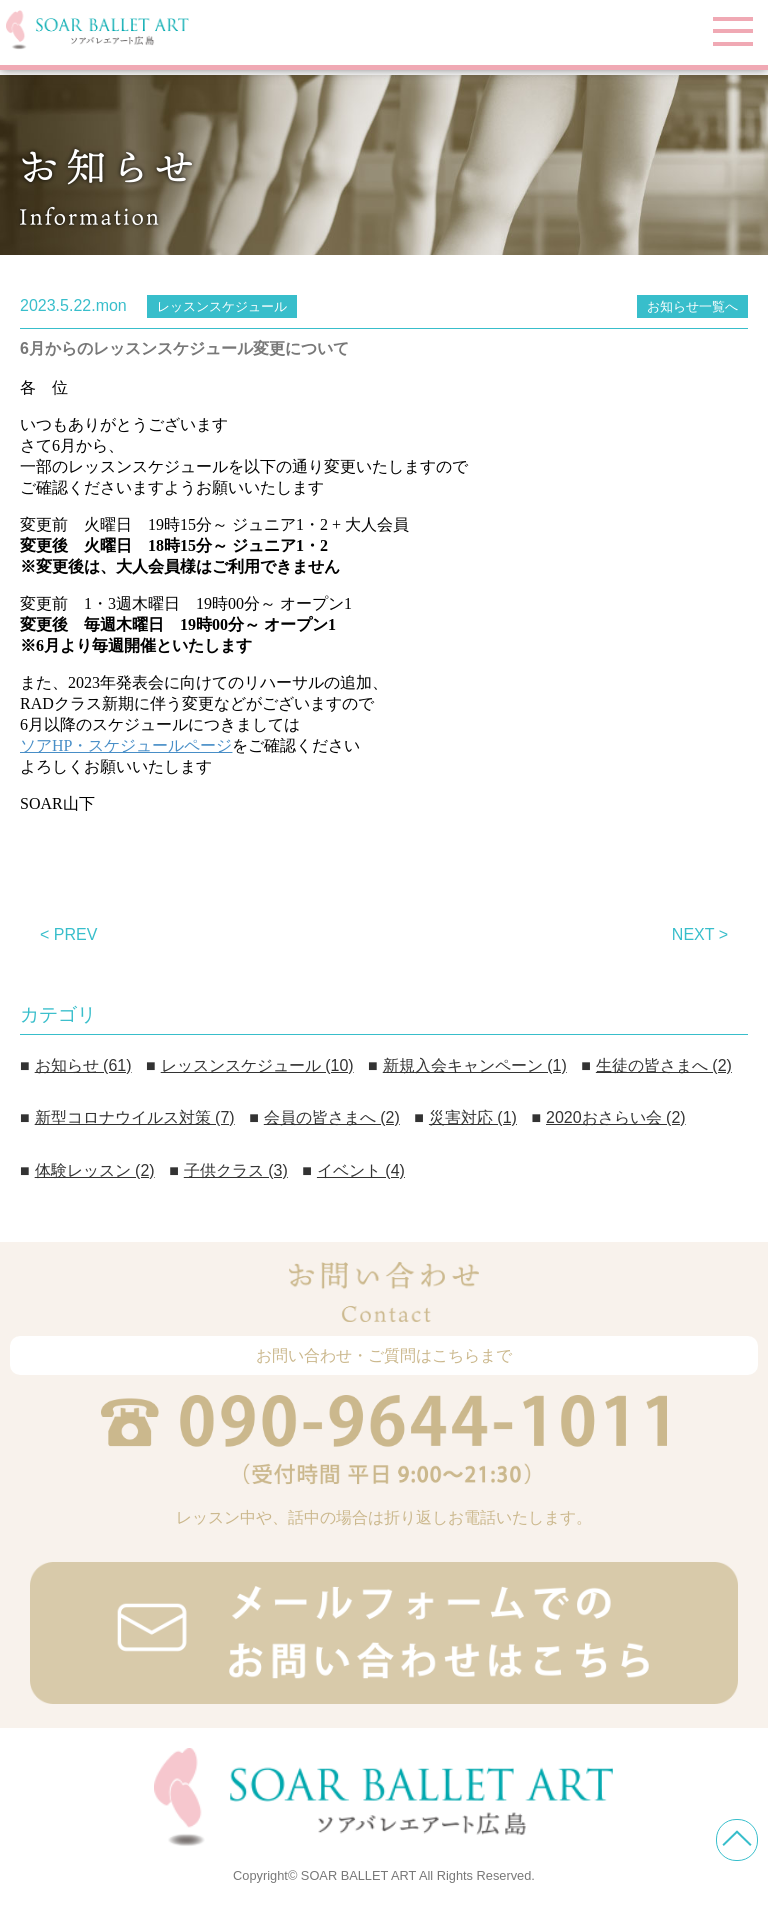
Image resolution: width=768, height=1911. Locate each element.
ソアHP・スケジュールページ (126, 745)
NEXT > (700, 934)
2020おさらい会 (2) (616, 1117)
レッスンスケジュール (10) (257, 1065)
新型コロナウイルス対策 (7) (135, 1117)
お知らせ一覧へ (692, 306)
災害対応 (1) (473, 1117)
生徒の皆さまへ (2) (664, 1065)
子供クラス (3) (236, 1170)
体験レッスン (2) (95, 1170)
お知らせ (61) (83, 1065)
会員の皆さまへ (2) (332, 1117)
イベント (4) (361, 1170)
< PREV (68, 934)
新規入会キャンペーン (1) (475, 1065)
